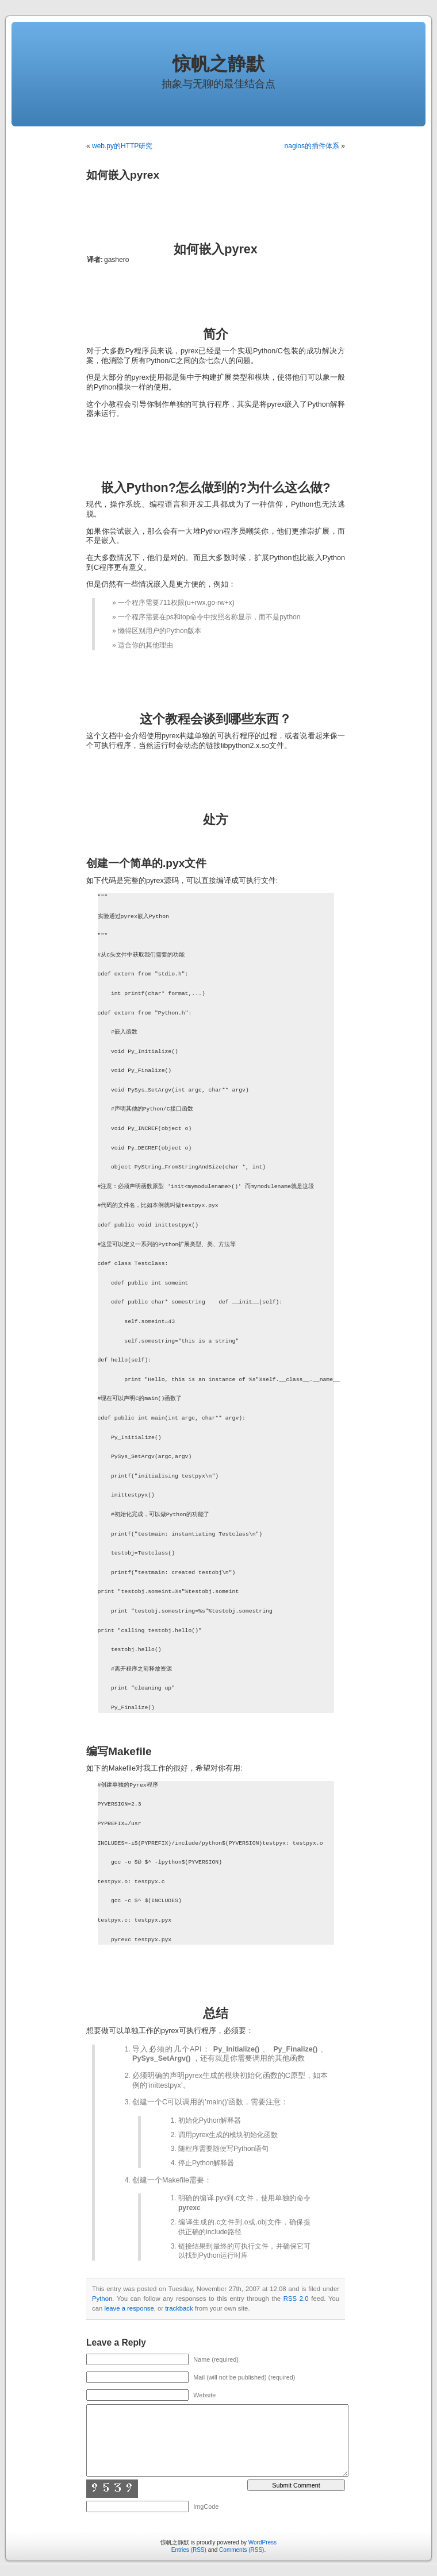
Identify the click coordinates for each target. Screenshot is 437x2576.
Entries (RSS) (188, 2550)
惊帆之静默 (218, 63)
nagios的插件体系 (312, 146)
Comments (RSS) (241, 2550)
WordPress (262, 2542)
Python (102, 2298)
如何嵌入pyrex (122, 175)
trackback (179, 2308)
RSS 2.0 (296, 2298)
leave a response (129, 2308)
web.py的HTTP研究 (122, 146)
